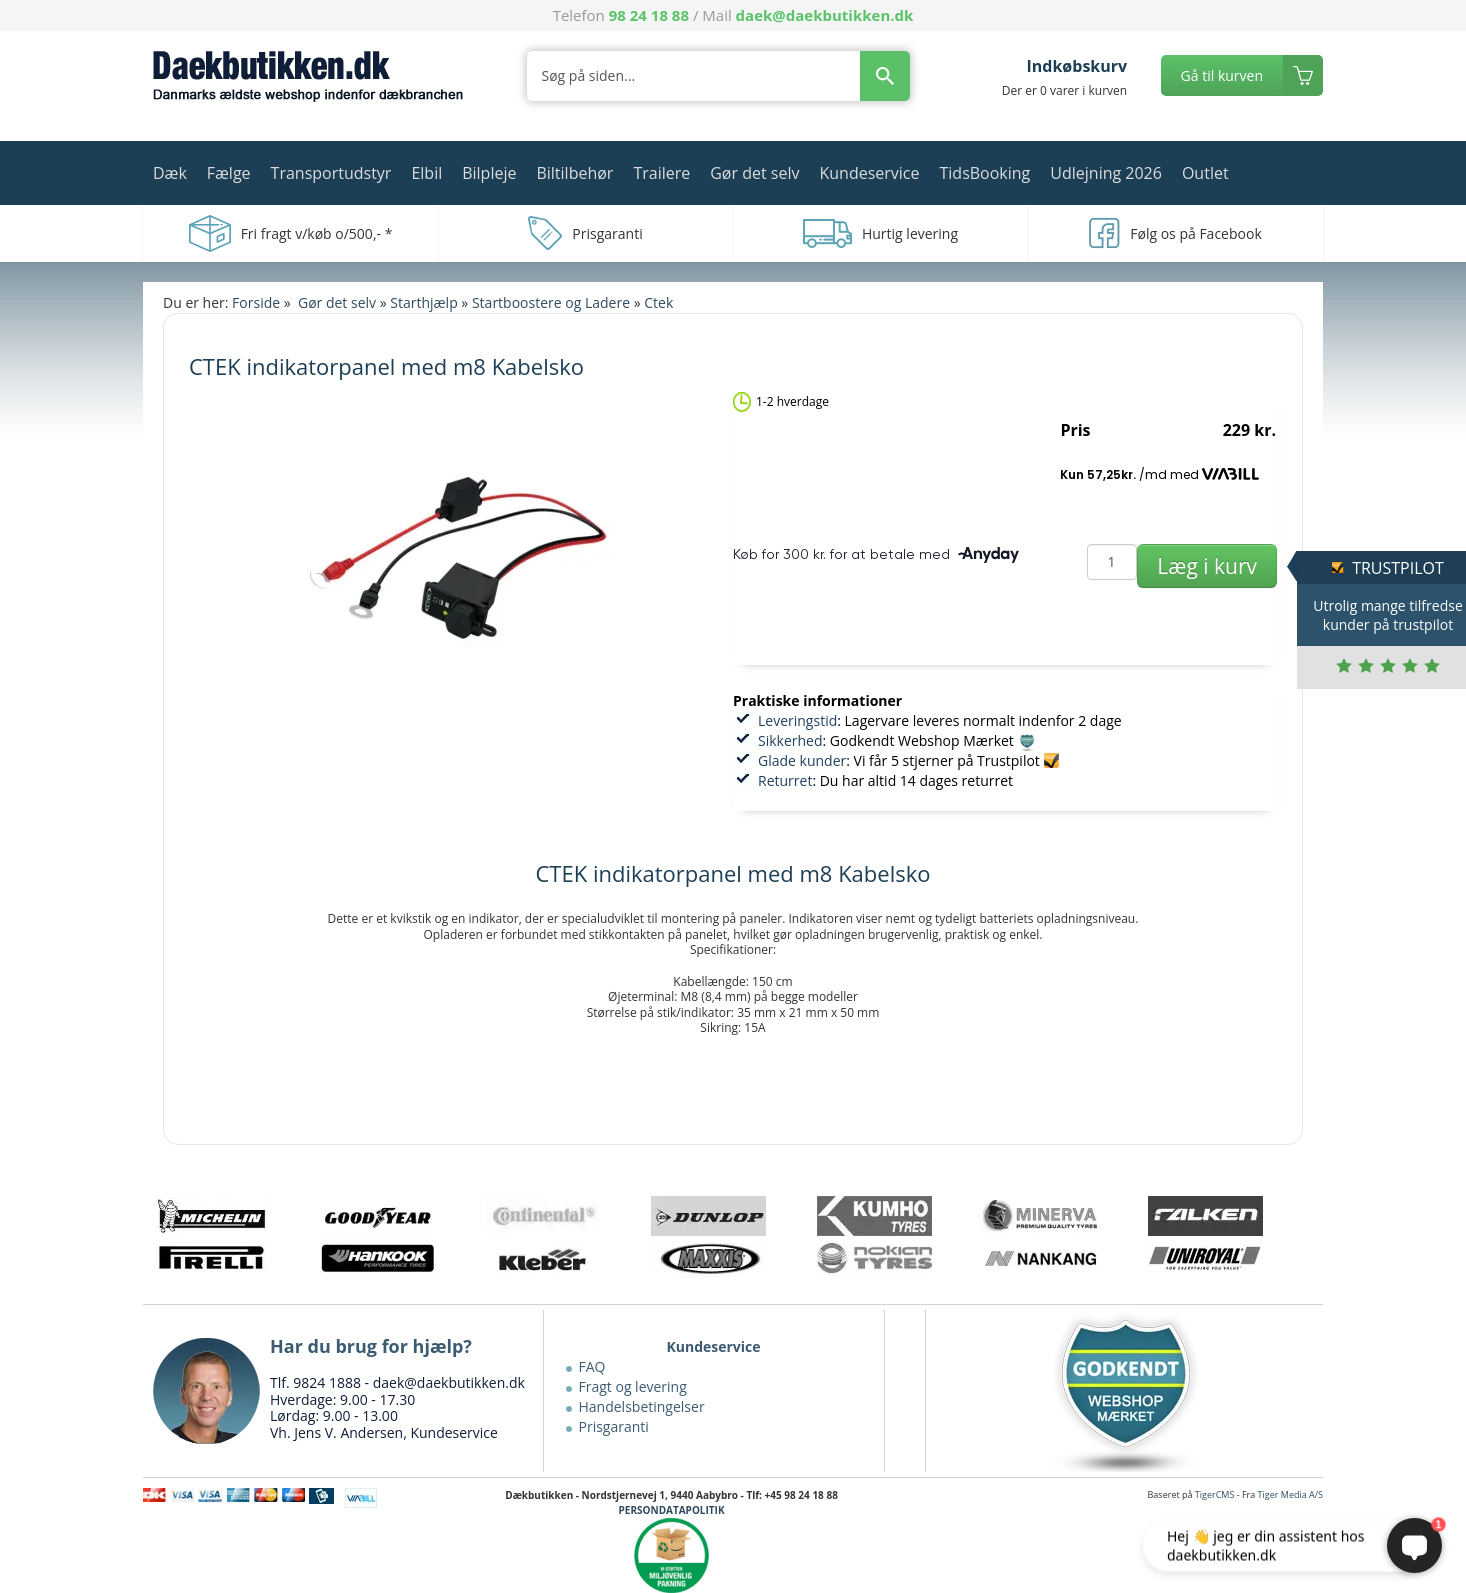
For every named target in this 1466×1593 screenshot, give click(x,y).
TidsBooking (985, 173)
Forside (256, 302)
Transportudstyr (331, 173)
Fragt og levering (633, 1386)
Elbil (426, 173)
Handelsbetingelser (642, 1406)
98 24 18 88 (649, 15)
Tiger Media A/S (1290, 1494)
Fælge (229, 173)
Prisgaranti (614, 1426)
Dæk (170, 173)
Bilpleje (489, 173)
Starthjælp (423, 302)
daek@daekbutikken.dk (825, 15)
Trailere (661, 173)
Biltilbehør (574, 173)
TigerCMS (1215, 1494)
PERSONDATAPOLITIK (672, 1510)
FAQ (592, 1366)
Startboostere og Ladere (551, 302)
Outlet (1205, 173)
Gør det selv (754, 173)
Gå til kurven (1222, 75)
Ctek (658, 302)
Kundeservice (869, 173)
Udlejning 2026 (1106, 173)
